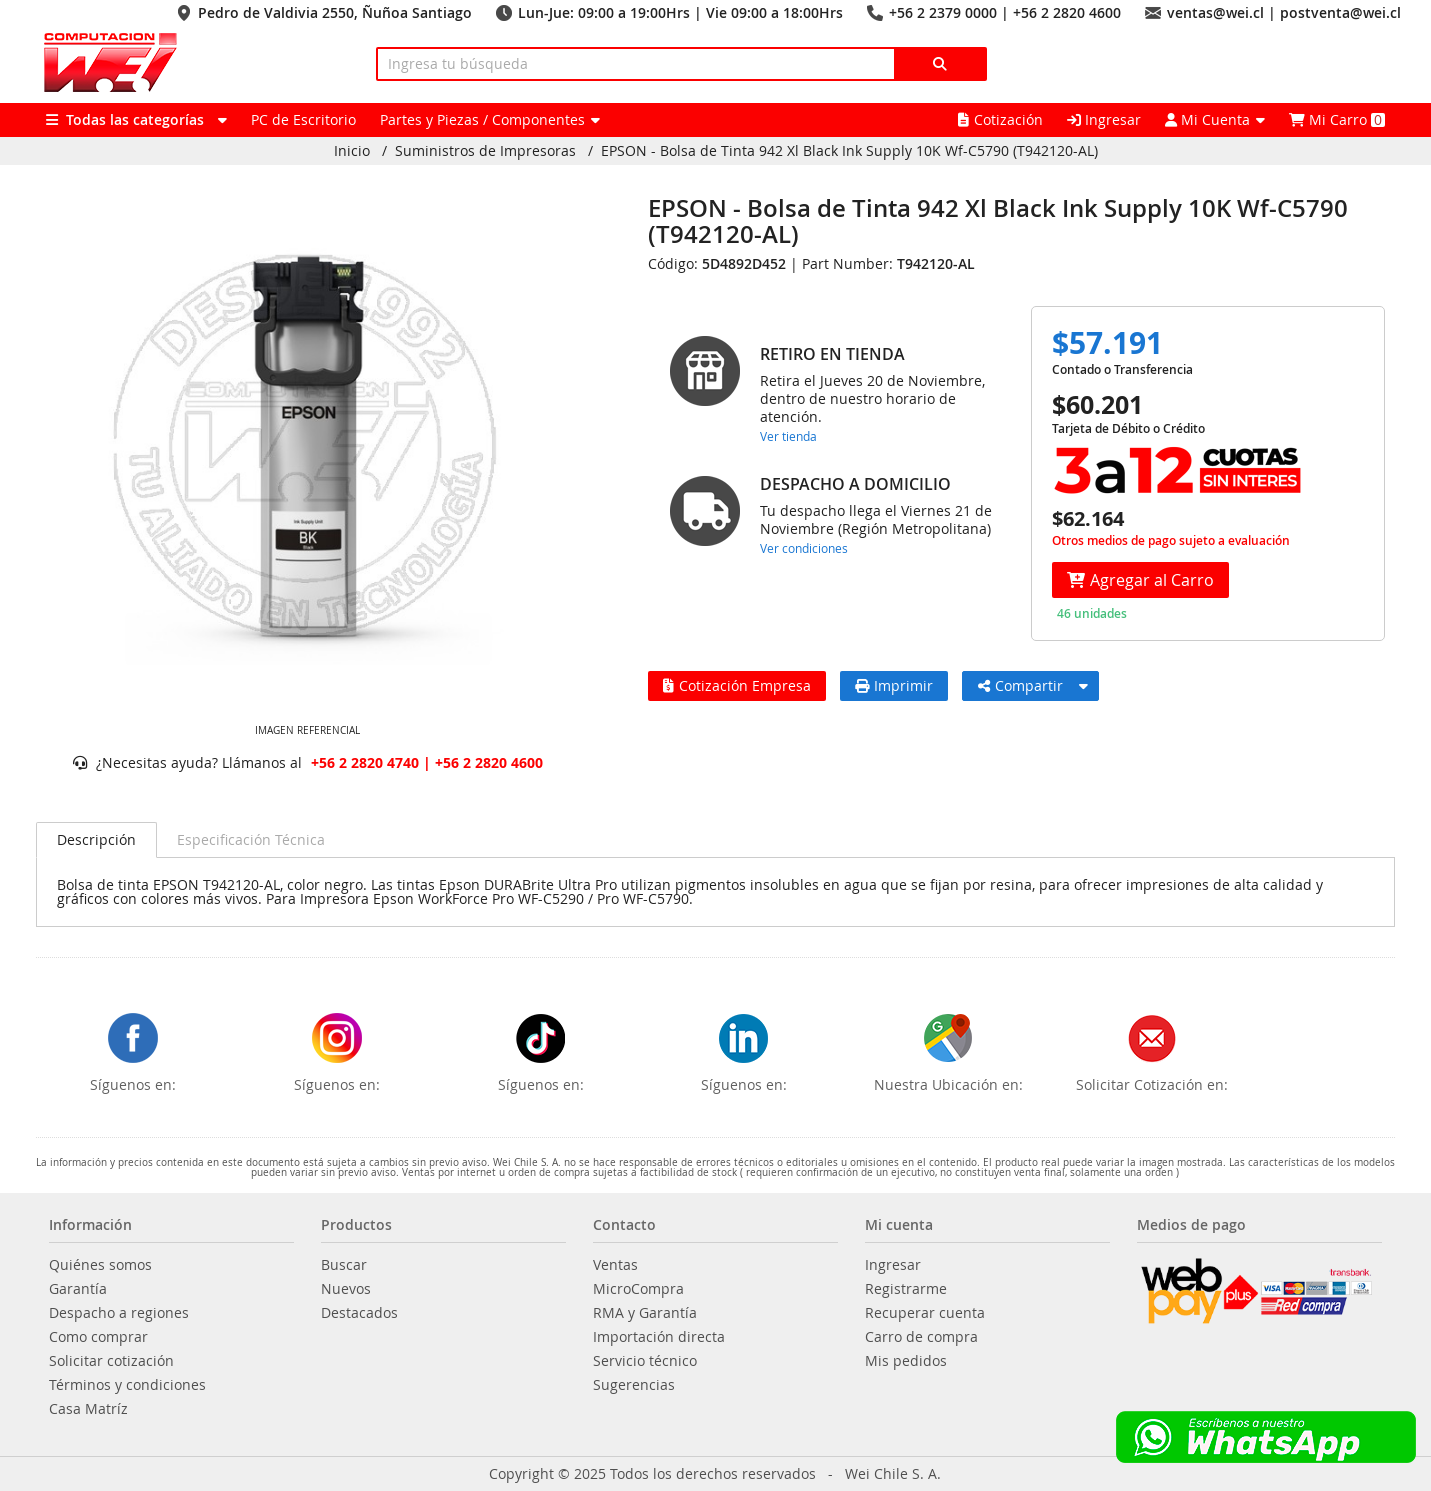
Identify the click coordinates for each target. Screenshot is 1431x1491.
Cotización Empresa (737, 685)
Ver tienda (788, 436)
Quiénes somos (100, 1265)
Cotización (1000, 119)
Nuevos (346, 1289)
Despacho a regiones (119, 1313)
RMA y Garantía (645, 1313)
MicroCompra (638, 1289)
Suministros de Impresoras (485, 151)
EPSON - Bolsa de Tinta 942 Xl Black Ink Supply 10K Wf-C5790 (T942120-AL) (849, 151)
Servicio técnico (645, 1361)
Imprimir (894, 685)
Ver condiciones (804, 548)
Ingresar (1104, 119)
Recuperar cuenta (925, 1313)
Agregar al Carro (1140, 580)
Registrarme (906, 1289)
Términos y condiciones (127, 1385)
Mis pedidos (906, 1361)
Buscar (344, 1265)
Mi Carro (1337, 119)
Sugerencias (634, 1385)
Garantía (78, 1289)
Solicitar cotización (111, 1361)
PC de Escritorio (303, 119)
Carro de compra (921, 1337)
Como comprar (98, 1337)
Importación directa (659, 1337)
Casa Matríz (88, 1409)
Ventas (615, 1265)
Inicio (352, 151)
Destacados (359, 1313)
